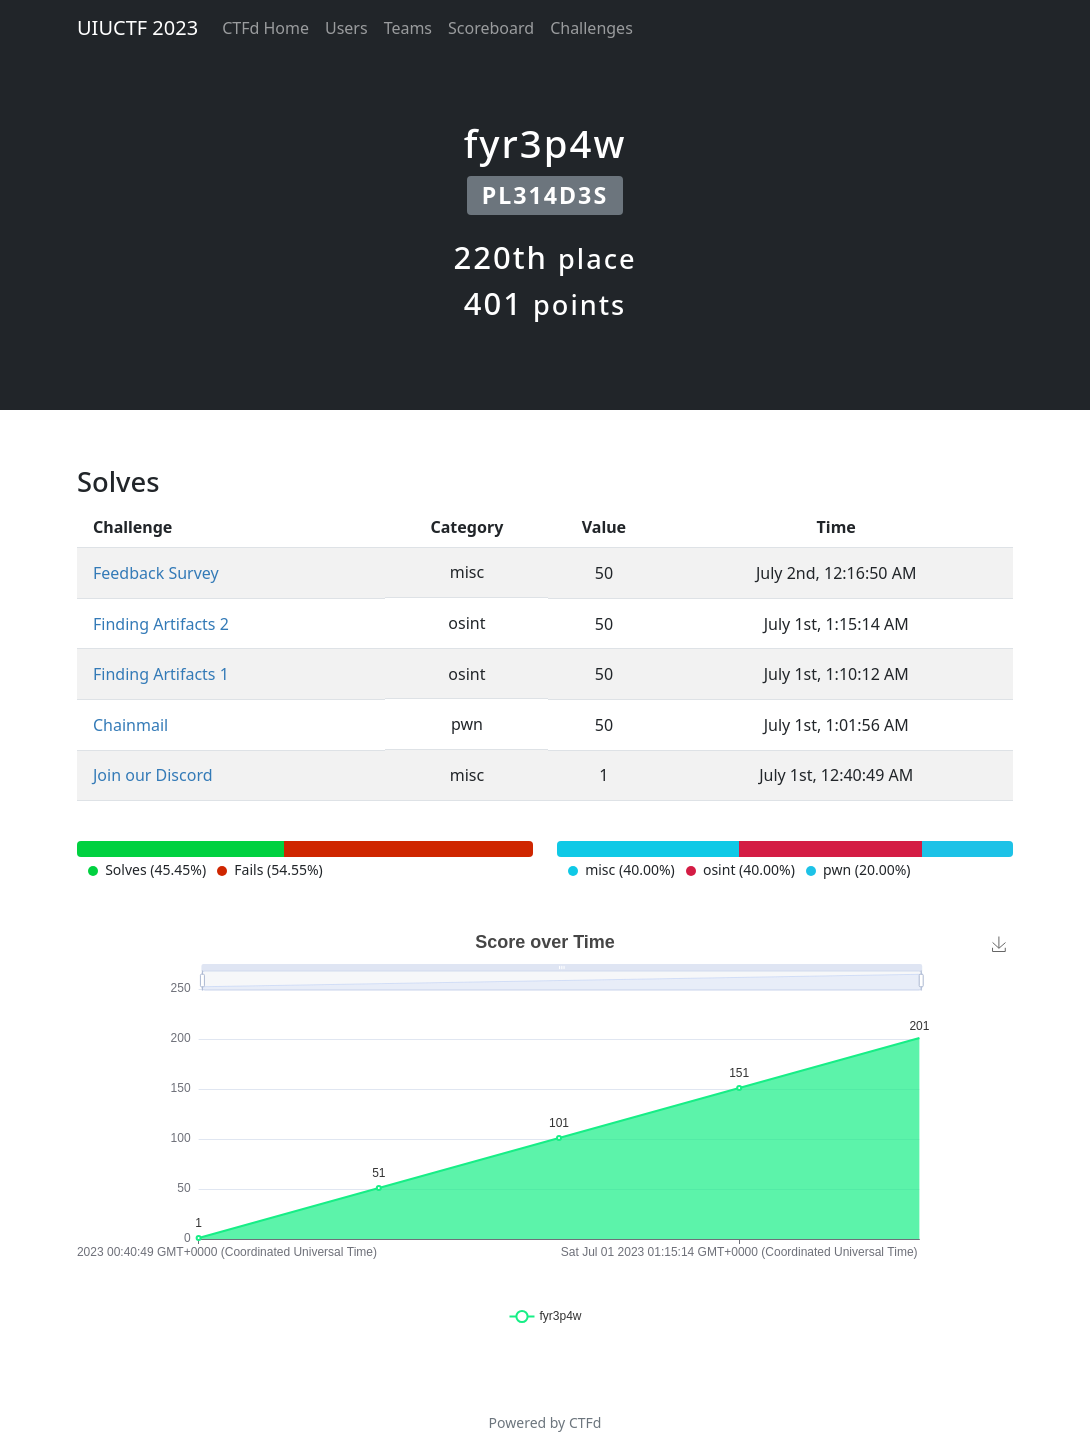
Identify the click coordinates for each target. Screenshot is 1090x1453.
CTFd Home (265, 28)
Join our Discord (153, 775)
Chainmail (130, 725)
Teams (408, 28)
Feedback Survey (156, 573)
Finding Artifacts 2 (161, 624)
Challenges (591, 28)
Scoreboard (491, 28)
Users (346, 28)
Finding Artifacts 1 (161, 674)
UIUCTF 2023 (137, 27)
